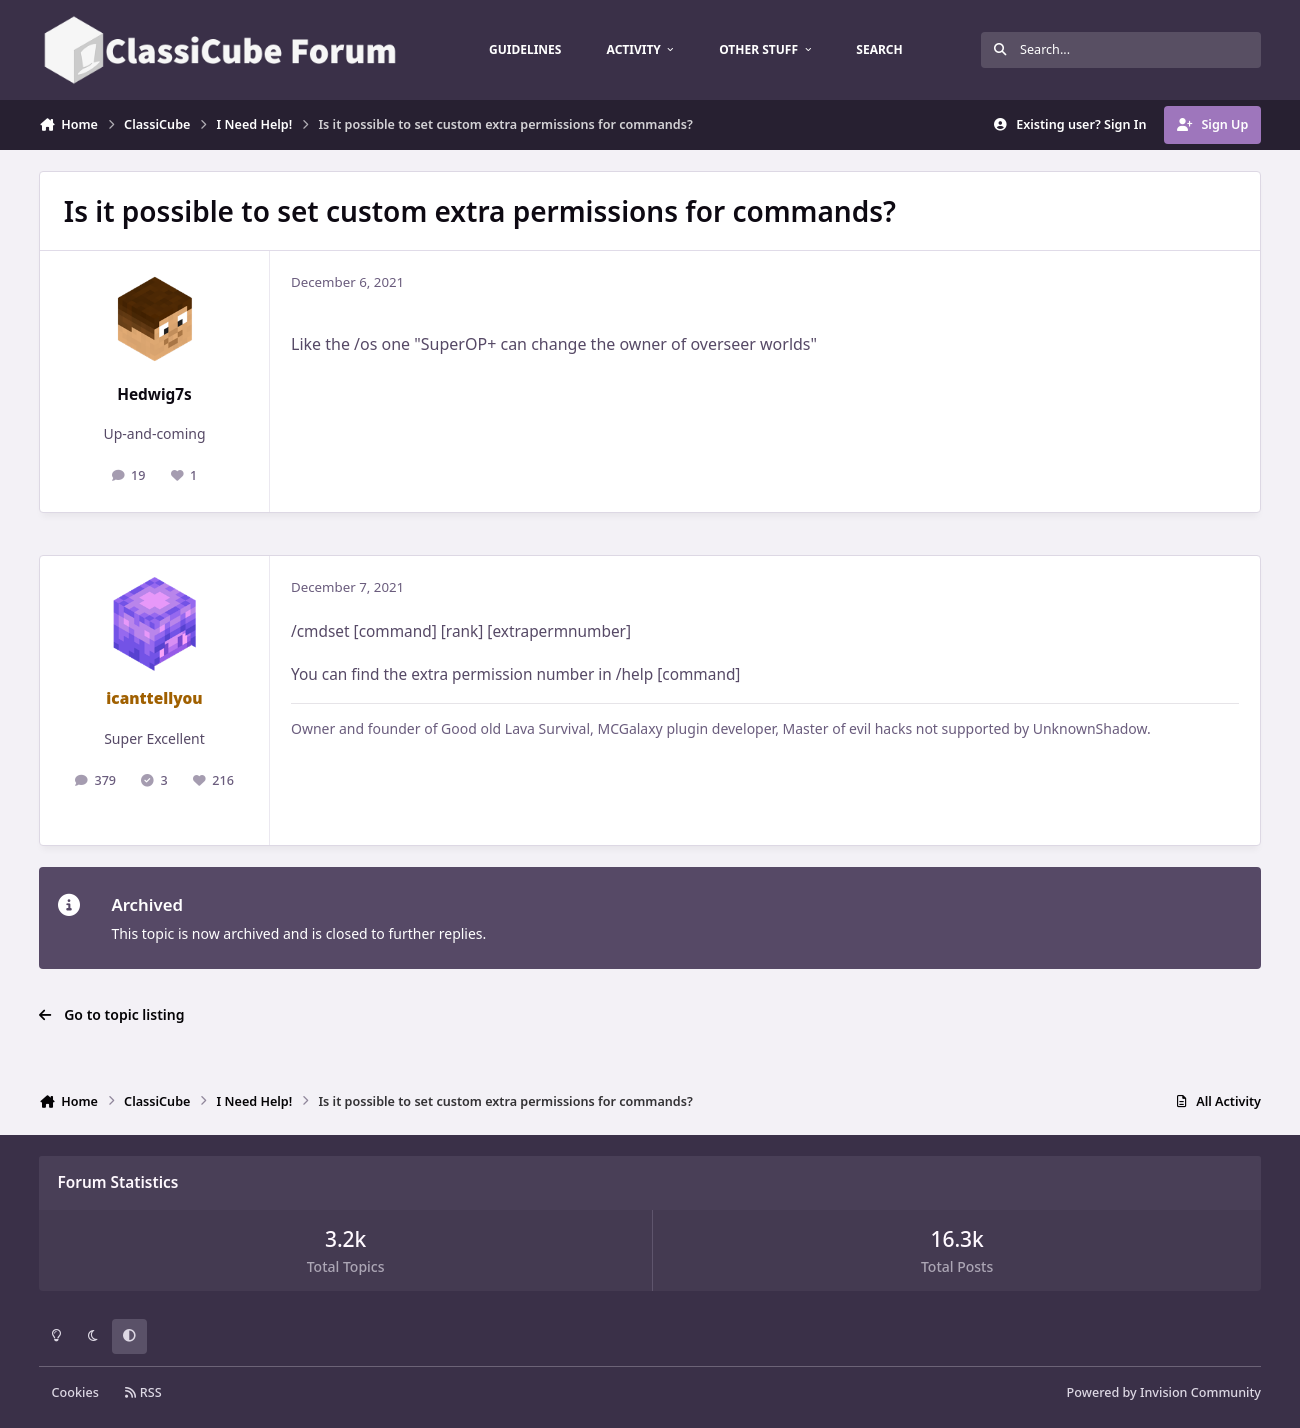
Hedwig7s (154, 394)
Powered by (1164, 1392)
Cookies (75, 1392)
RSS (143, 1392)
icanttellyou (154, 698)
